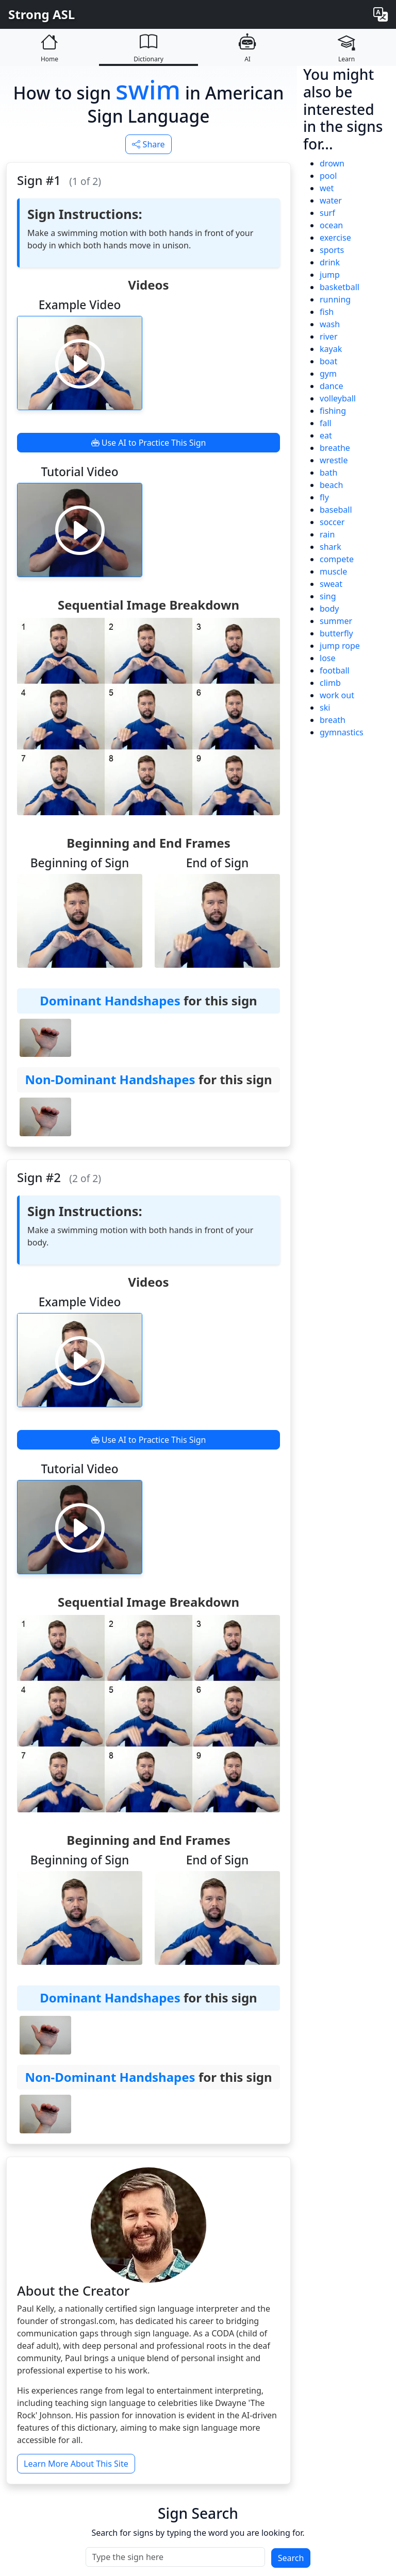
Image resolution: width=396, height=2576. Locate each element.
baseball (336, 509)
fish (327, 311)
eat (326, 435)
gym (328, 373)
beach (331, 485)
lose (328, 658)
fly (324, 497)
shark (330, 546)
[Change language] (380, 14)
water (331, 200)
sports (332, 250)
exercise (335, 237)
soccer (332, 522)
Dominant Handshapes (110, 1000)
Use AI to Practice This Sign (148, 442)
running (335, 299)
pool (328, 175)
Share (148, 144)
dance (331, 386)
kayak (331, 349)
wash (330, 324)
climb (330, 682)
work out (337, 695)
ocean (331, 225)
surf (327, 212)
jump (330, 274)
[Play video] (80, 363)
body (329, 608)
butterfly (336, 633)
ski (325, 707)
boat (328, 361)
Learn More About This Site (76, 2463)
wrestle (334, 460)
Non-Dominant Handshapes (110, 1079)
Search (291, 2558)
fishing (333, 410)
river (329, 336)
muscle (333, 571)
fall (326, 423)
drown (332, 163)
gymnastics (342, 732)
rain (327, 534)
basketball (339, 287)
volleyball (338, 398)
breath (332, 720)
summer (336, 621)
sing (328, 596)
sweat (331, 584)
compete (337, 559)
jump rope (340, 645)
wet (327, 188)
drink (330, 262)
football (335, 670)
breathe (335, 447)
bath (328, 472)
